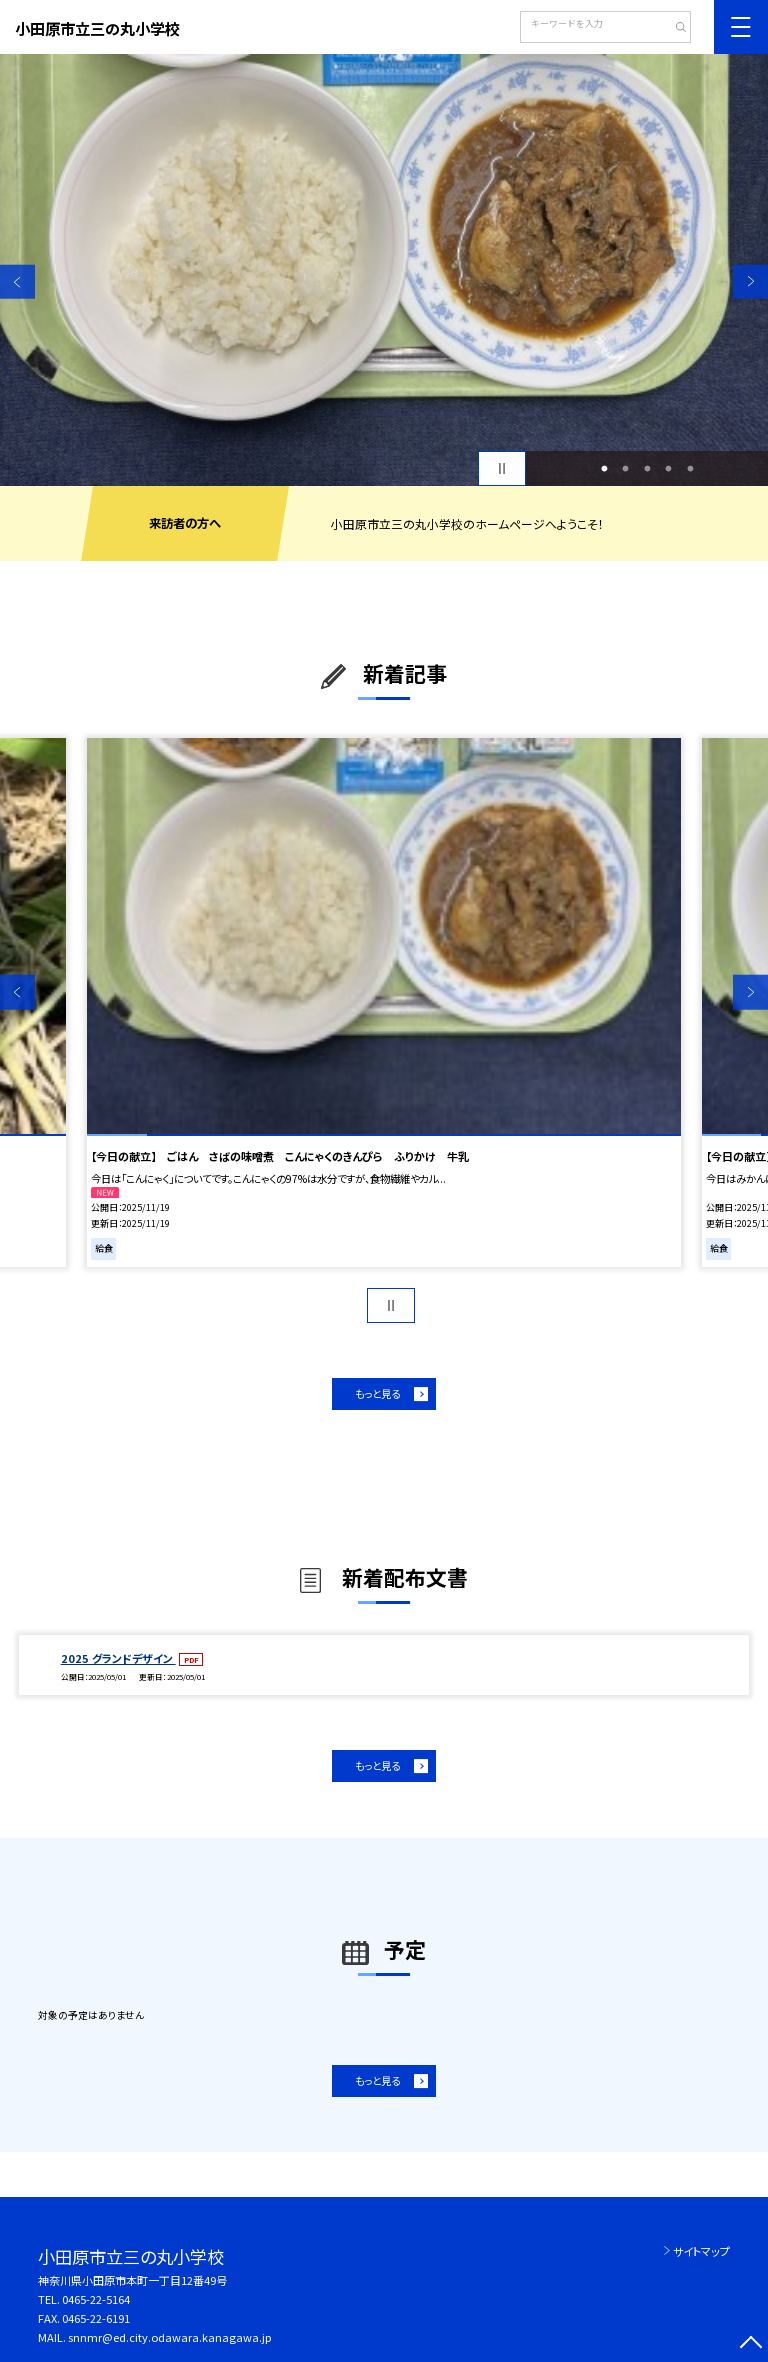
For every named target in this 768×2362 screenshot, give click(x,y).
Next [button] (750, 281)
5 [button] (690, 469)
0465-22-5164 (96, 2299)
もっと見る (377, 1393)
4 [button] (669, 469)
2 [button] (626, 469)
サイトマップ (701, 2251)
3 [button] (647, 469)
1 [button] (604, 469)
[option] (384, 270)
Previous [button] (17, 281)
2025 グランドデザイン (118, 1658)
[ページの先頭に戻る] (750, 2344)
